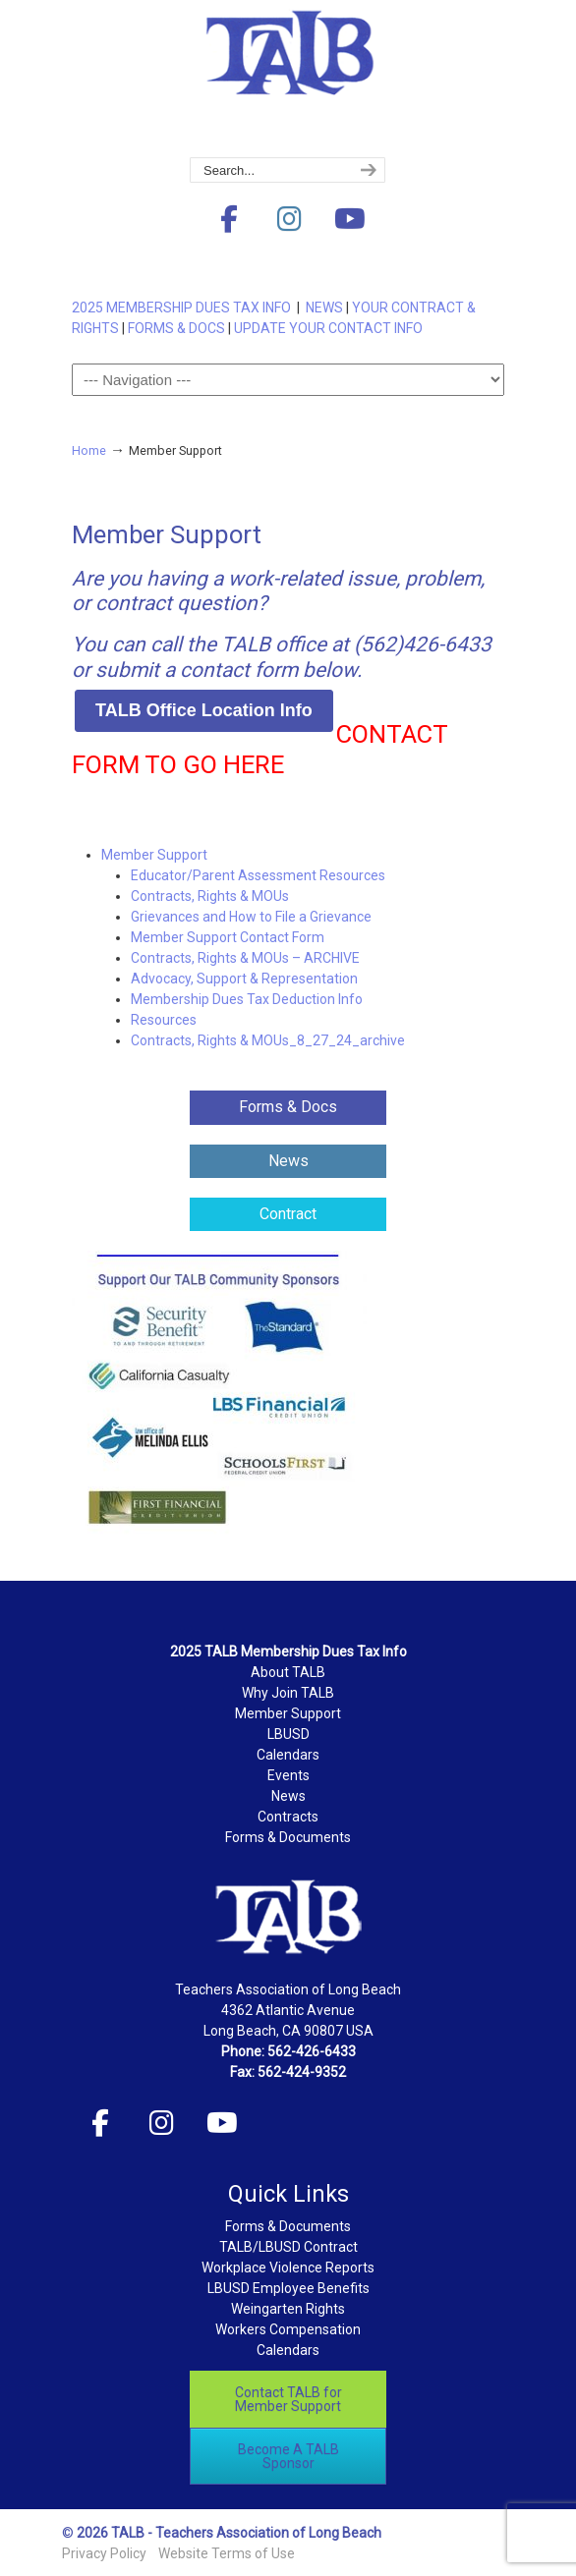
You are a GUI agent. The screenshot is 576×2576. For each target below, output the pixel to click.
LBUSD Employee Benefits (288, 2288)
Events (288, 1775)
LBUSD (288, 1734)
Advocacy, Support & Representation (244, 978)
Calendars (288, 1755)
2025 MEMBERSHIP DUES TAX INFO (184, 307)
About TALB (288, 1672)
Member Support (154, 855)
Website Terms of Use (226, 2553)
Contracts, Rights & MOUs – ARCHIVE (245, 958)
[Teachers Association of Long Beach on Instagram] (289, 220)
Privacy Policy (104, 2553)
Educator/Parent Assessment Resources (258, 875)
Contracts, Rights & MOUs (210, 896)
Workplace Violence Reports (288, 2267)
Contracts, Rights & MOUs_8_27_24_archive (268, 1040)
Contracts (288, 1816)
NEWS (324, 307)
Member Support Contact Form (227, 937)
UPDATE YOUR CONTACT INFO (328, 328)
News (288, 1796)
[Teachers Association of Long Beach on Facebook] (229, 220)
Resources (164, 1020)
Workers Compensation (288, 2329)
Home (89, 450)
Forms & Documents (288, 1837)
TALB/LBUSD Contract (288, 2247)
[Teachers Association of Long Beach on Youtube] (349, 220)
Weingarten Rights (288, 2309)
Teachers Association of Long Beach (288, 79)
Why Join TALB (288, 1693)
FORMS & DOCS (176, 328)
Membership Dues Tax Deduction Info (247, 999)
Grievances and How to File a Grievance (251, 916)
